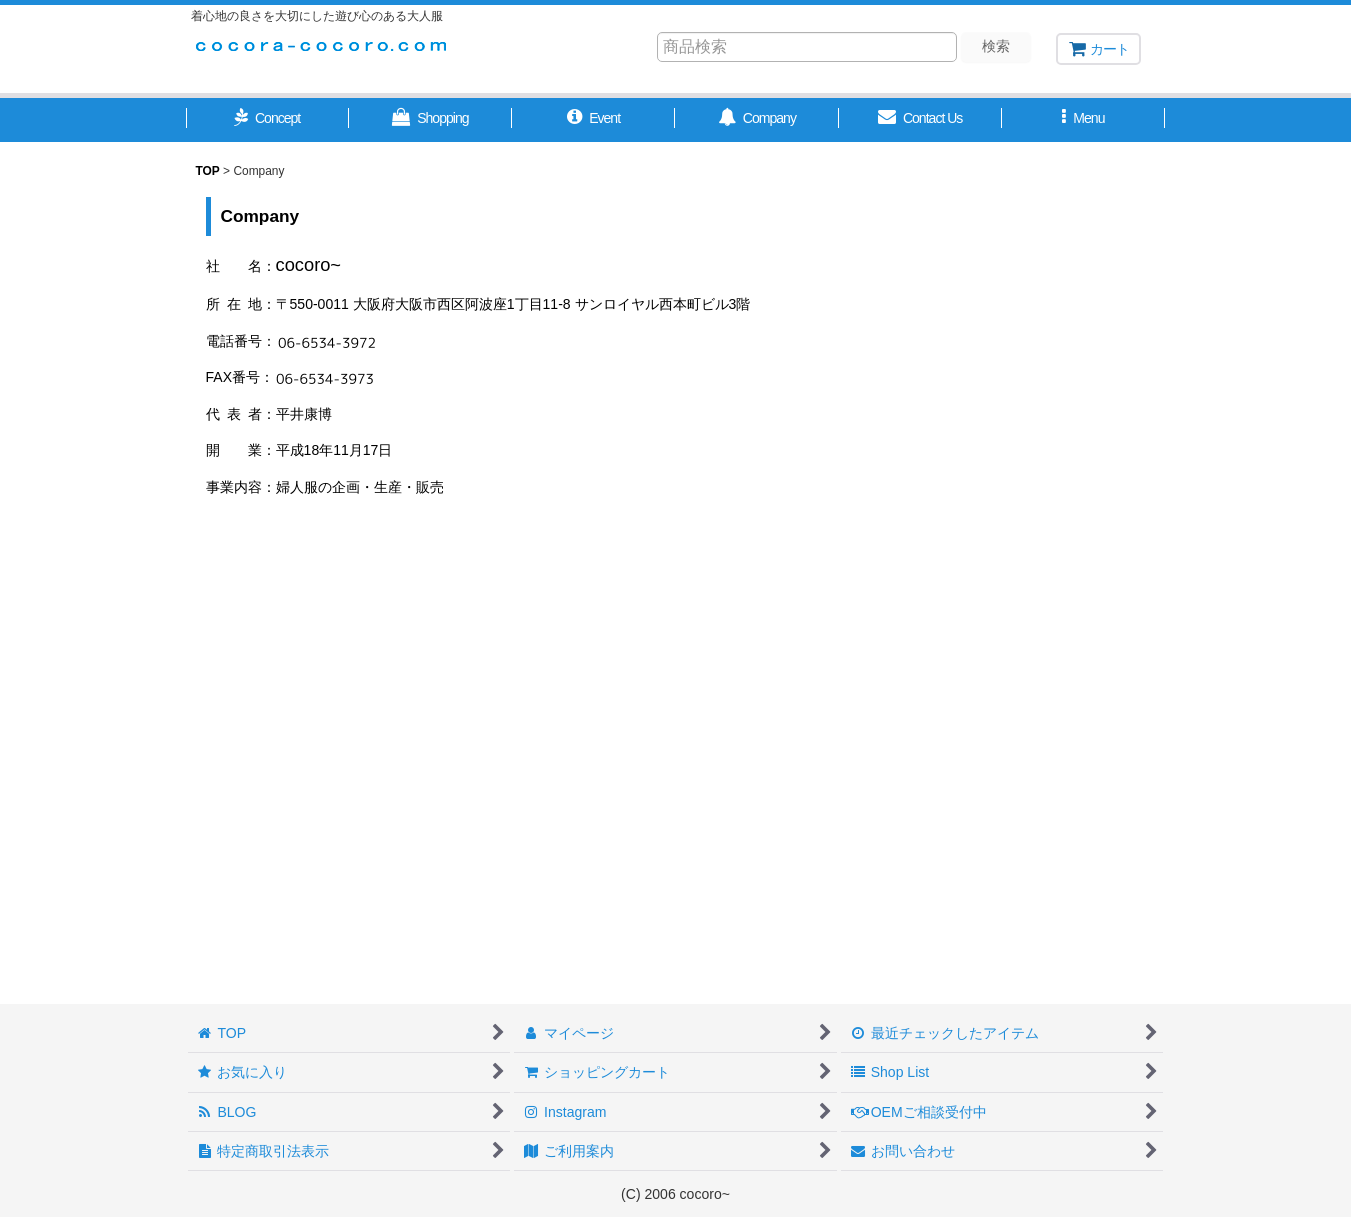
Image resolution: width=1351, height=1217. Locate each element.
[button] (267, 120)
